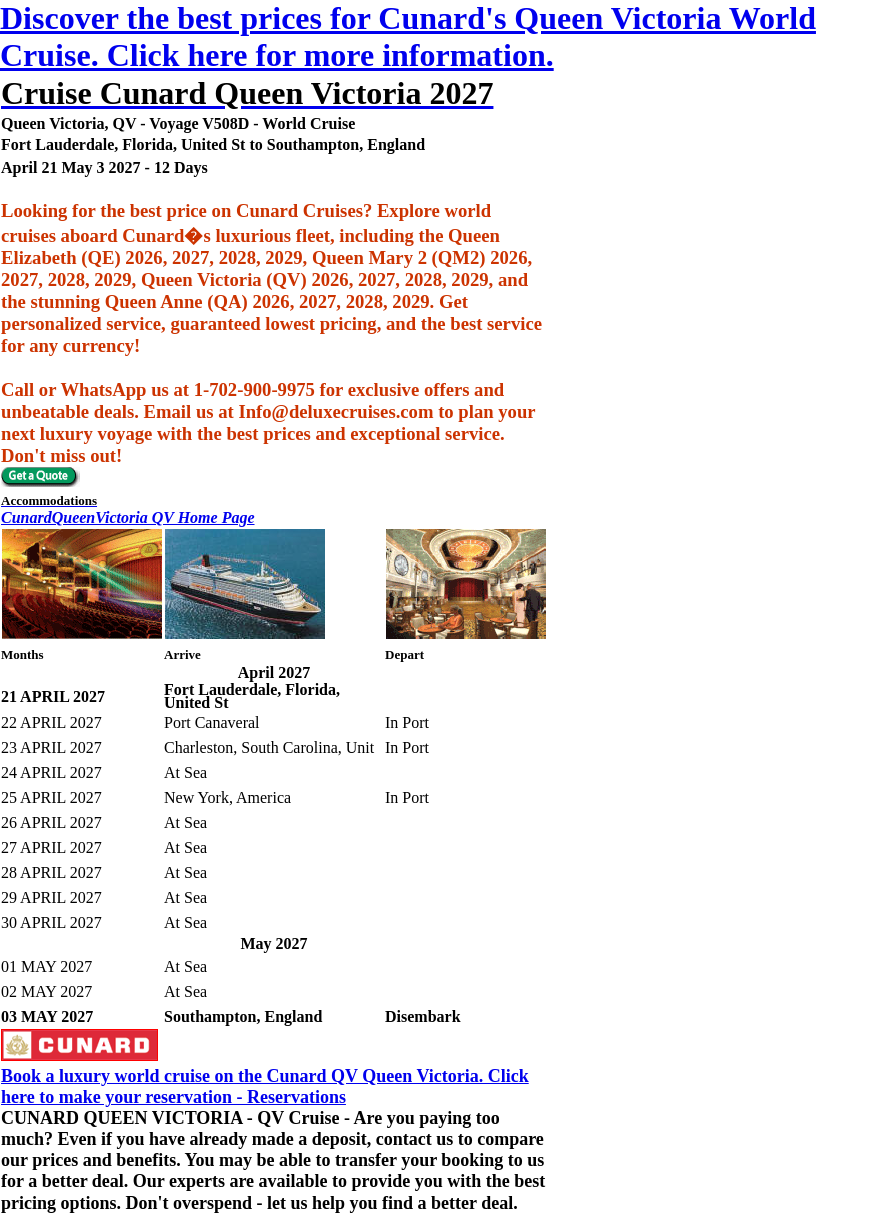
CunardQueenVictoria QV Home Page (128, 517)
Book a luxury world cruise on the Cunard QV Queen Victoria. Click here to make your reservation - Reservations (265, 1086)
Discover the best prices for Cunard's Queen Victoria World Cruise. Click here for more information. (408, 36)
